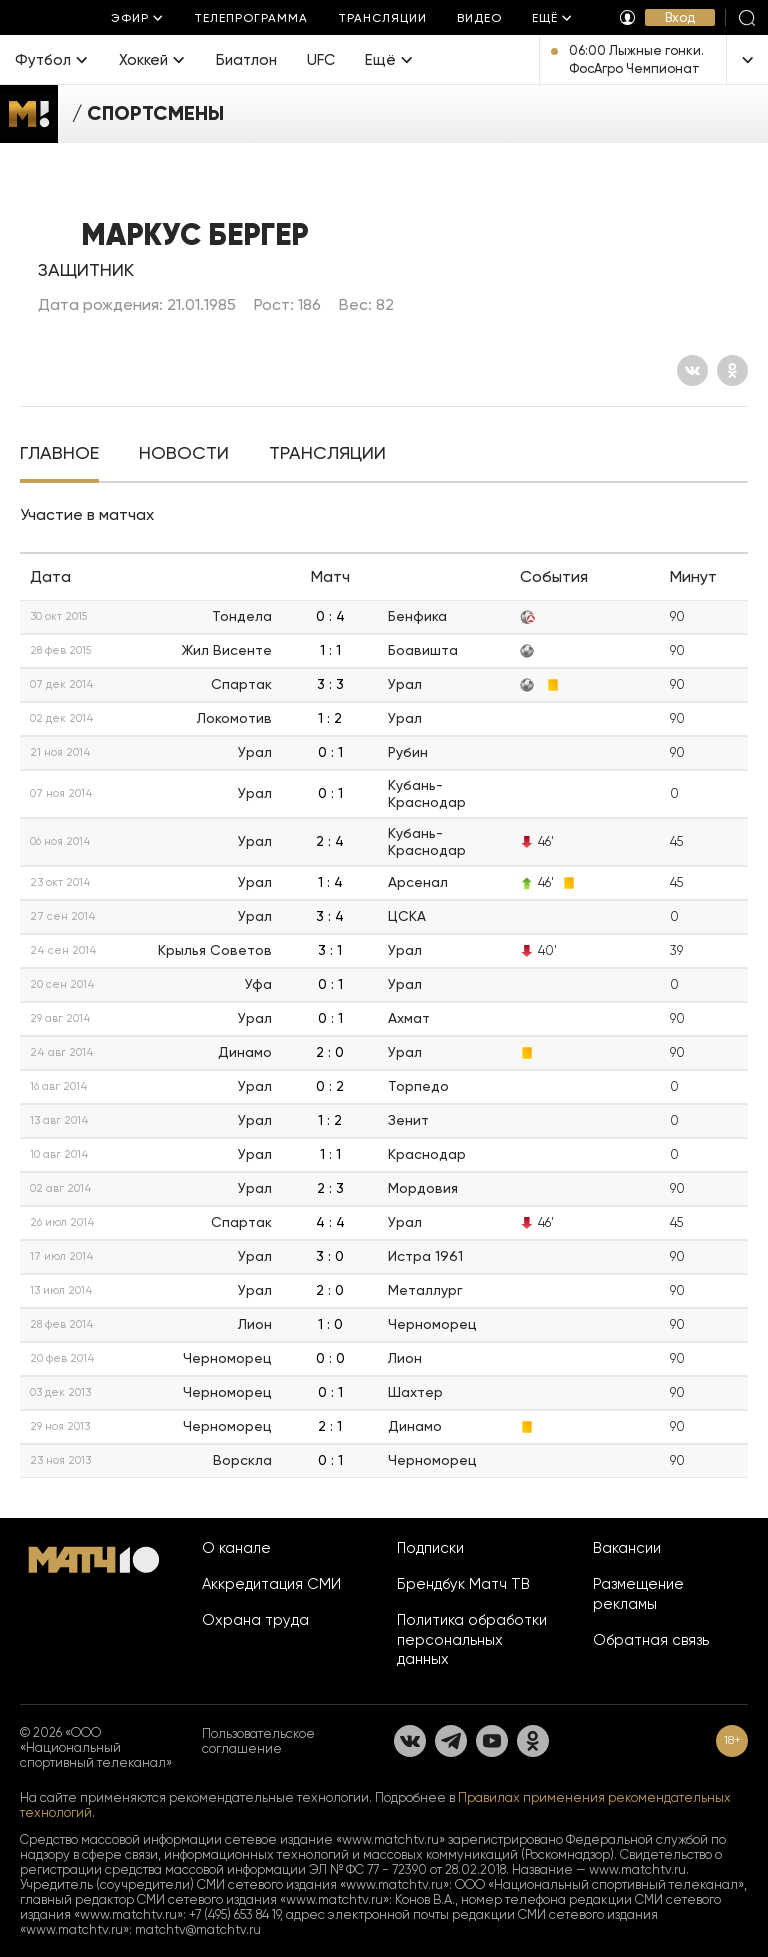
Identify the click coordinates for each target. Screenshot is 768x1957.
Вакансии (627, 1548)
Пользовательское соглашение (258, 1741)
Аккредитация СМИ (271, 1584)
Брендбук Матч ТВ (463, 1584)
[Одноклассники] (732, 370)
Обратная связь (651, 1640)
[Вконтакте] (692, 370)
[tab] (59, 455)
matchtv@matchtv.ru (198, 1929)
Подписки (430, 1548)
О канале (236, 1548)
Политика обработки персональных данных (472, 1640)
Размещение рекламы (638, 1594)
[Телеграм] (451, 1741)
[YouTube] (492, 1741)
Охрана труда (255, 1620)
